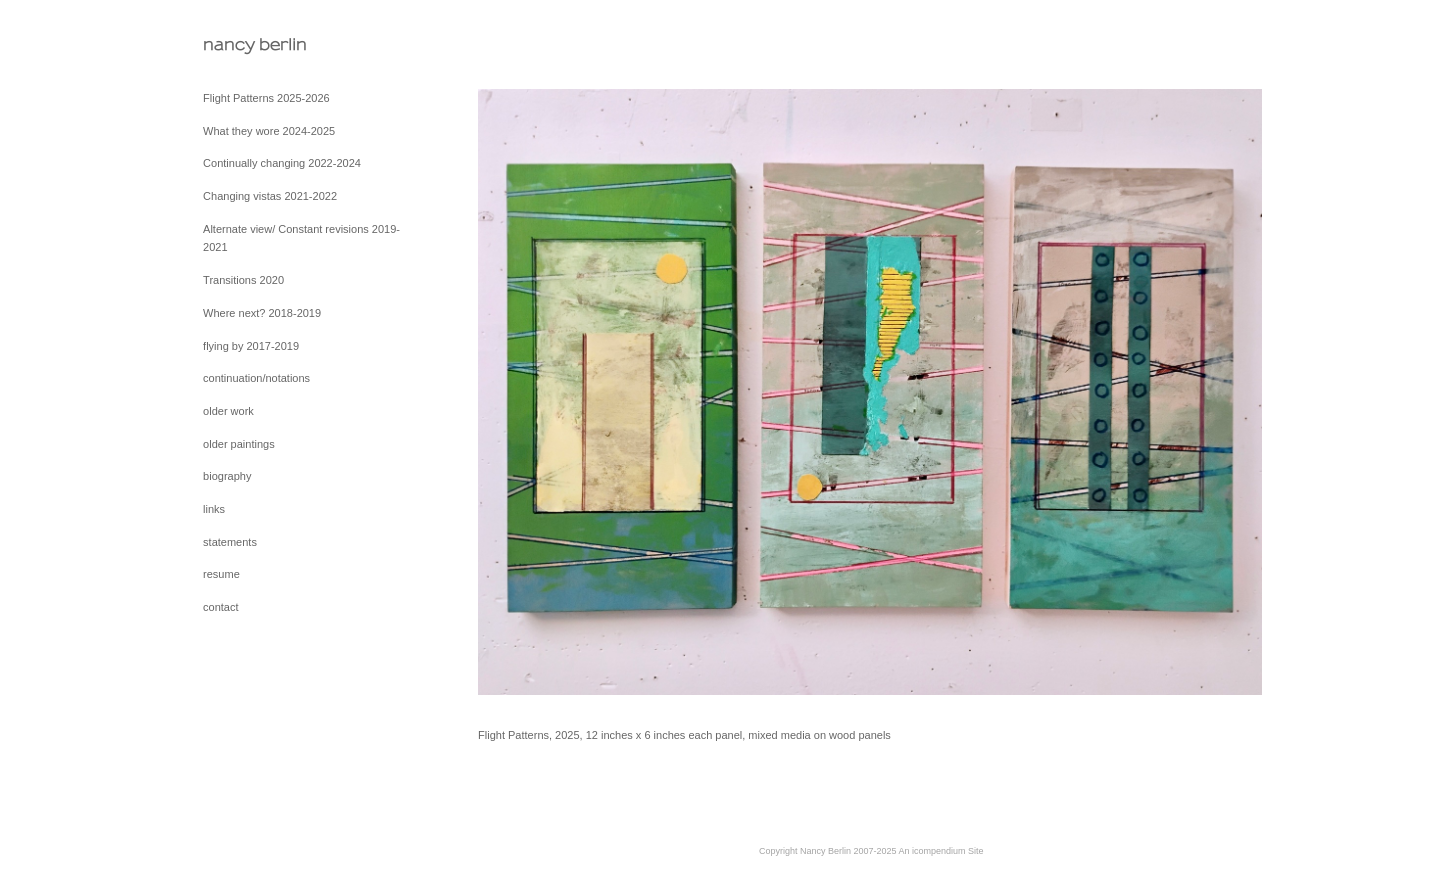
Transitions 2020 (243, 280)
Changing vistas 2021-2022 (270, 196)
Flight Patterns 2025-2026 (266, 98)
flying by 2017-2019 (251, 346)
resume (221, 574)
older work (228, 411)
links (214, 509)
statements (230, 542)
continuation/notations (256, 378)
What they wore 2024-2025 (269, 131)
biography (227, 476)
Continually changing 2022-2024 (282, 163)
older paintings (239, 444)
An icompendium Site (941, 851)
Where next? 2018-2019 (262, 313)
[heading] (253, 44)
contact (220, 607)
